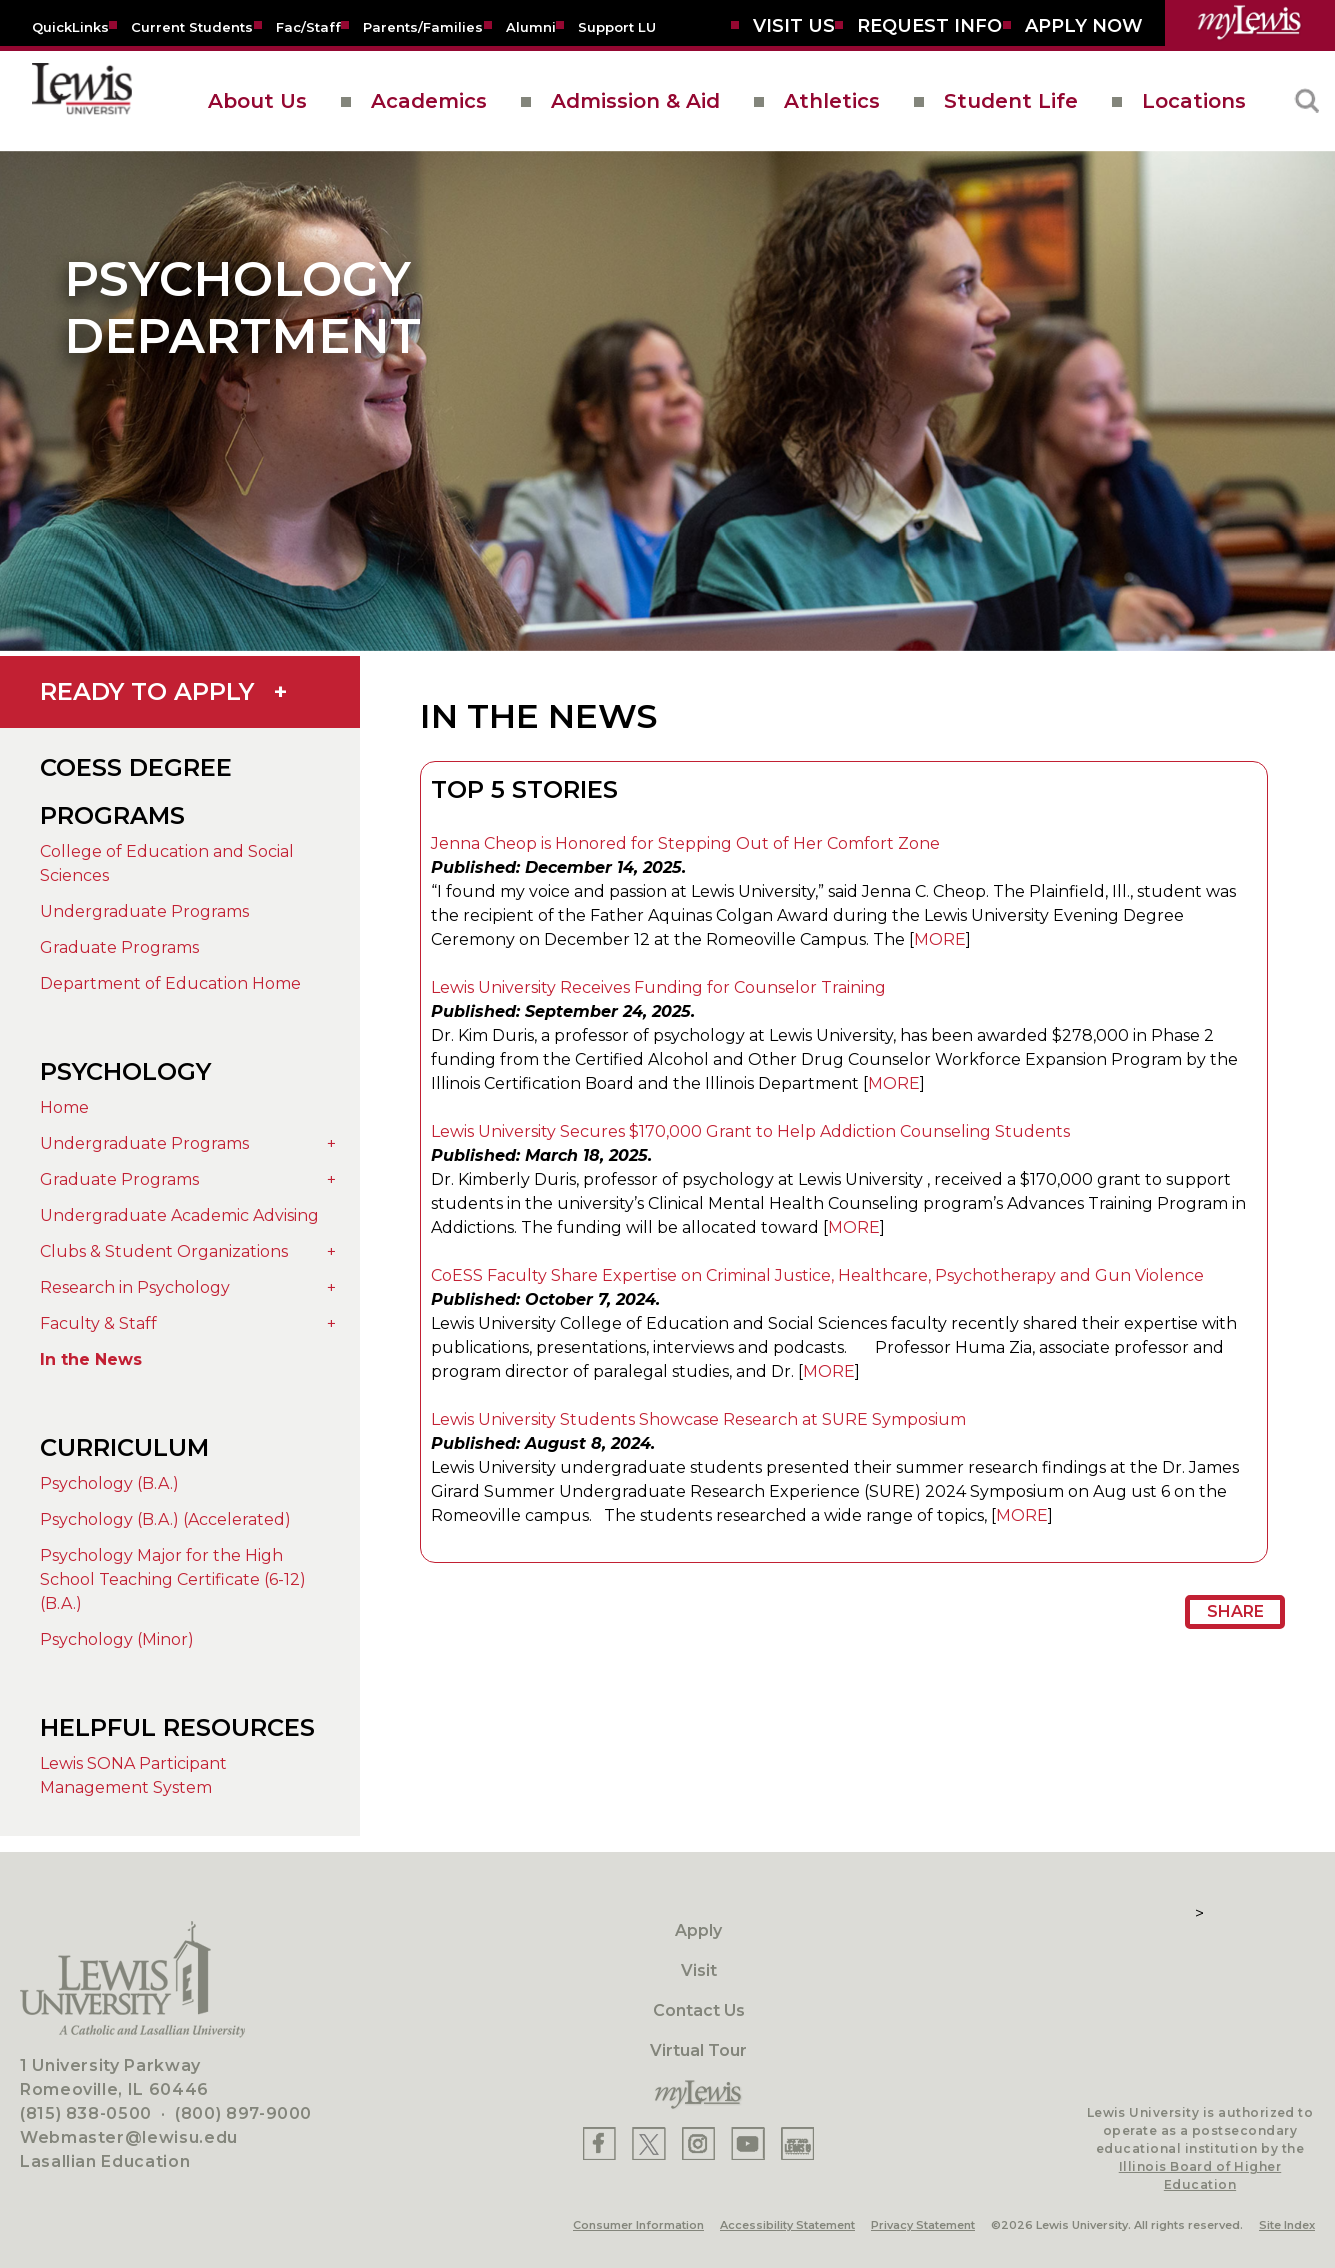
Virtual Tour (698, 2050)
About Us (257, 101)
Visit (699, 1970)
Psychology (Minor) (117, 1639)
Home (64, 1107)
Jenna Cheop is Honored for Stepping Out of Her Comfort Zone (685, 843)
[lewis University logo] (82, 101)
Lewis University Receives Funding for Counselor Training (658, 987)
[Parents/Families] (423, 26)
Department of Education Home (170, 983)
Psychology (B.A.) (109, 1483)
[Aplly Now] (1084, 26)
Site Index (1287, 2225)
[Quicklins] (70, 26)
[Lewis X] (649, 2143)
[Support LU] (617, 26)
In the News (91, 1359)
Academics (429, 101)
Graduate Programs (119, 947)
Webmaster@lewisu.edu (129, 2137)
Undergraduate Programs (144, 911)
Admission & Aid (635, 101)
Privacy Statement (923, 2225)
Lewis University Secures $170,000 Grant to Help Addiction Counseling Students (750, 1131)
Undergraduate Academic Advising (179, 1215)
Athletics (832, 101)
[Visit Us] (794, 26)
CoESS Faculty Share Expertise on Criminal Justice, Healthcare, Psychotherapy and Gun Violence (817, 1275)
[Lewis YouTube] (748, 2143)
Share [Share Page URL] (1235, 1611)
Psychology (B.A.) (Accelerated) (165, 1519)
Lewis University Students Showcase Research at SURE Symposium (698, 1419)
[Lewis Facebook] (599, 2143)
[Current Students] (192, 26)
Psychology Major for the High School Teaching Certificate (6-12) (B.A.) (173, 1579)
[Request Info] (929, 26)
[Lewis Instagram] (698, 2143)
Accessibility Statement (787, 2225)
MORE (940, 939)
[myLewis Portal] (1250, 23)
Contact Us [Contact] (699, 2010)
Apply (698, 1930)
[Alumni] (531, 26)
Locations (1194, 101)
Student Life (1011, 101)
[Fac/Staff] (308, 26)
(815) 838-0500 (86, 2113)
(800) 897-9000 (243, 2113)
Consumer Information (638, 2225)
